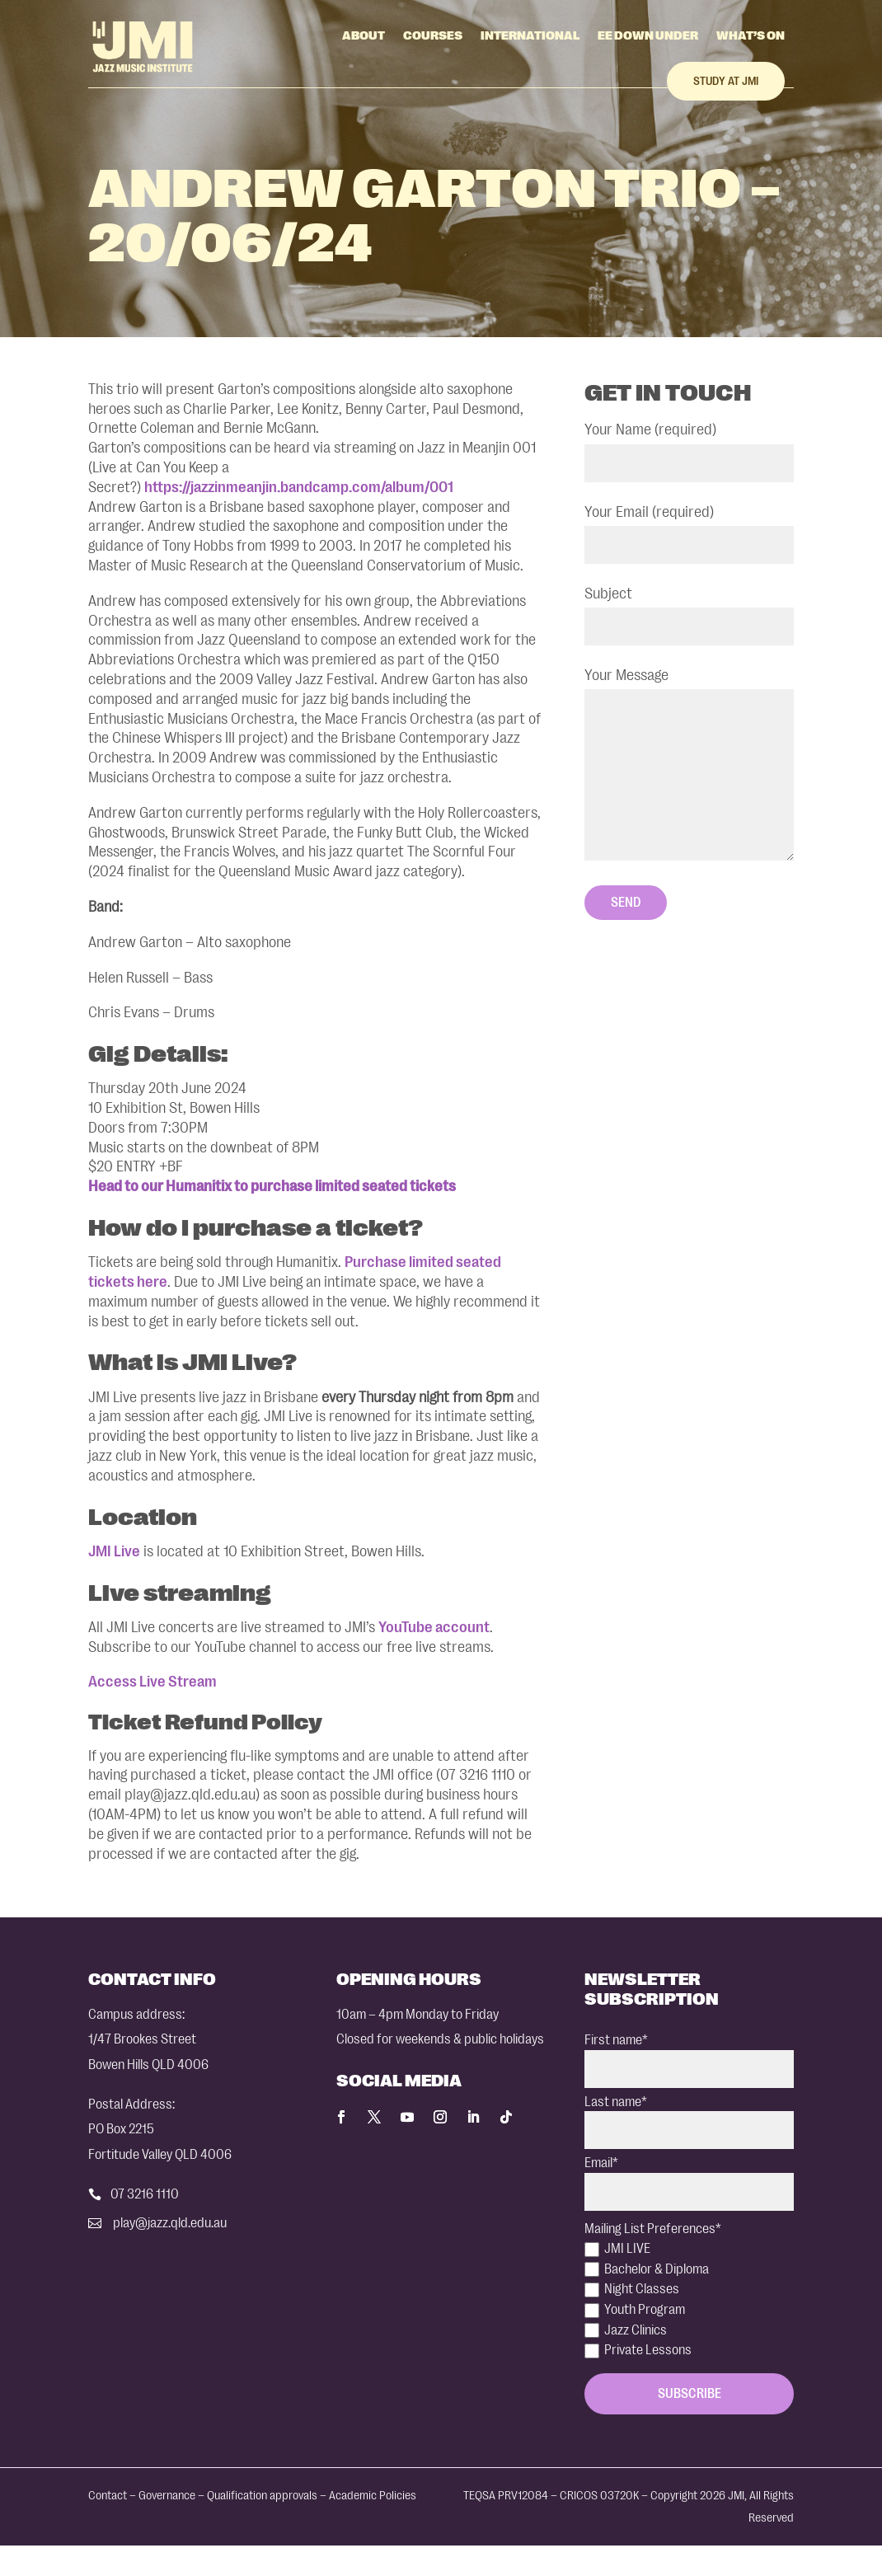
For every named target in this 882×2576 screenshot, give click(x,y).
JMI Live (114, 1551)
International (530, 35)
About (363, 35)
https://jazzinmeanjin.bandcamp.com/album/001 (298, 487)
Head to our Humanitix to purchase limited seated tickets (272, 1186)
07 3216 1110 (144, 2194)
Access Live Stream (152, 1682)
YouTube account (434, 1627)
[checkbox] (689, 2300)
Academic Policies (372, 2496)
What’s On (750, 35)
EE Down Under (648, 35)
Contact (107, 2496)
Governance (166, 2496)
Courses (432, 35)
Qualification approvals (262, 2496)
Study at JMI (725, 80)
